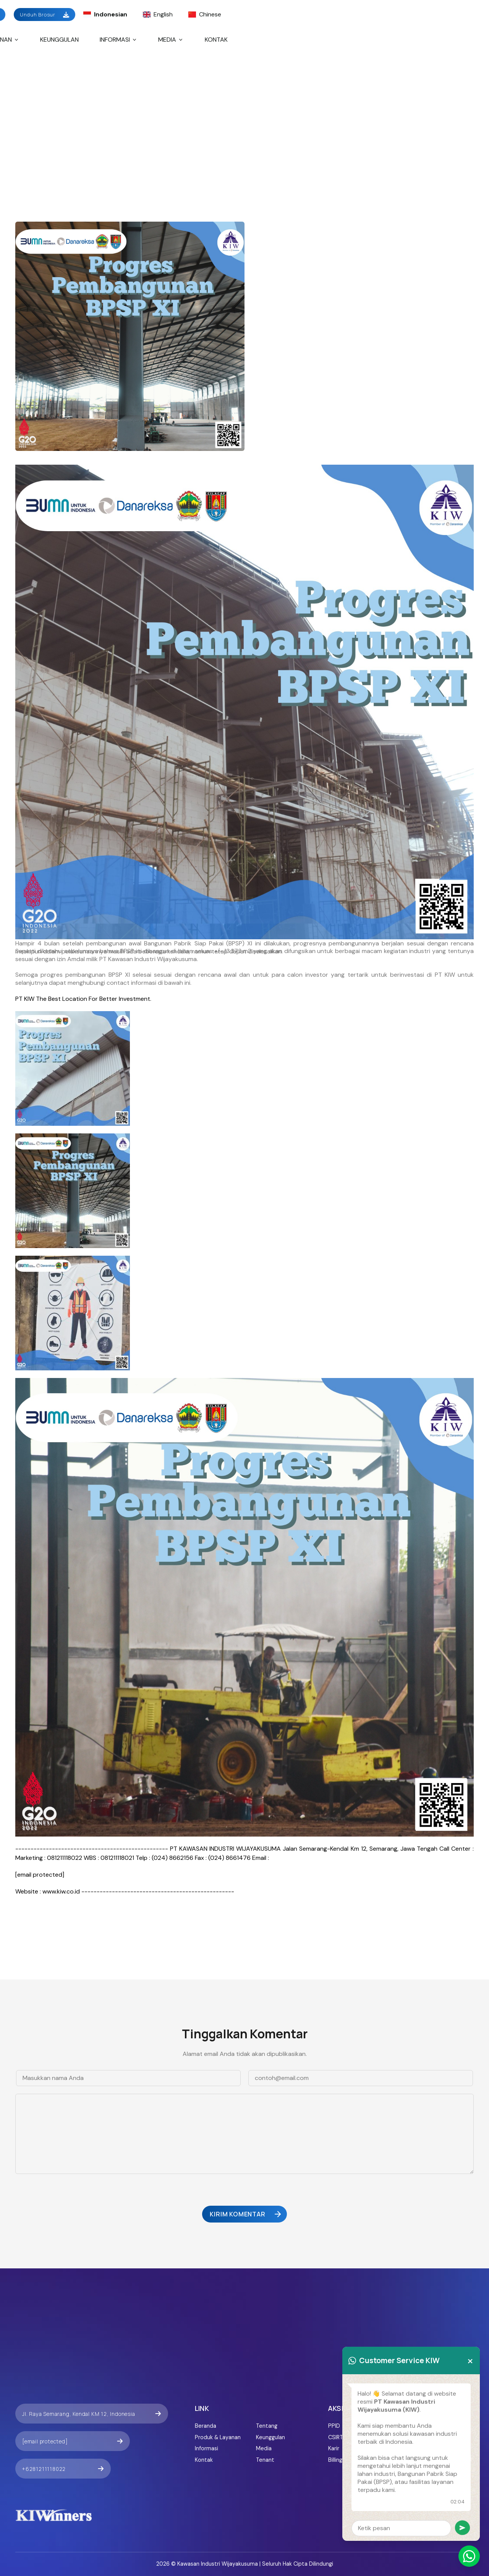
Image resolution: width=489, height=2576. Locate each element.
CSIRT (335, 2437)
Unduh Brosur (44, 14)
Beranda (205, 2425)
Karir (333, 2448)
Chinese (204, 14)
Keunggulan (59, 40)
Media (171, 40)
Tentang (266, 2425)
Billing (335, 2459)
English (158, 14)
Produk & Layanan (218, 2437)
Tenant (265, 2459)
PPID (334, 2425)
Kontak (216, 40)
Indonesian (105, 14)
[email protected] (39, 1875)
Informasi (119, 40)
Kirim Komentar (246, 2214)
